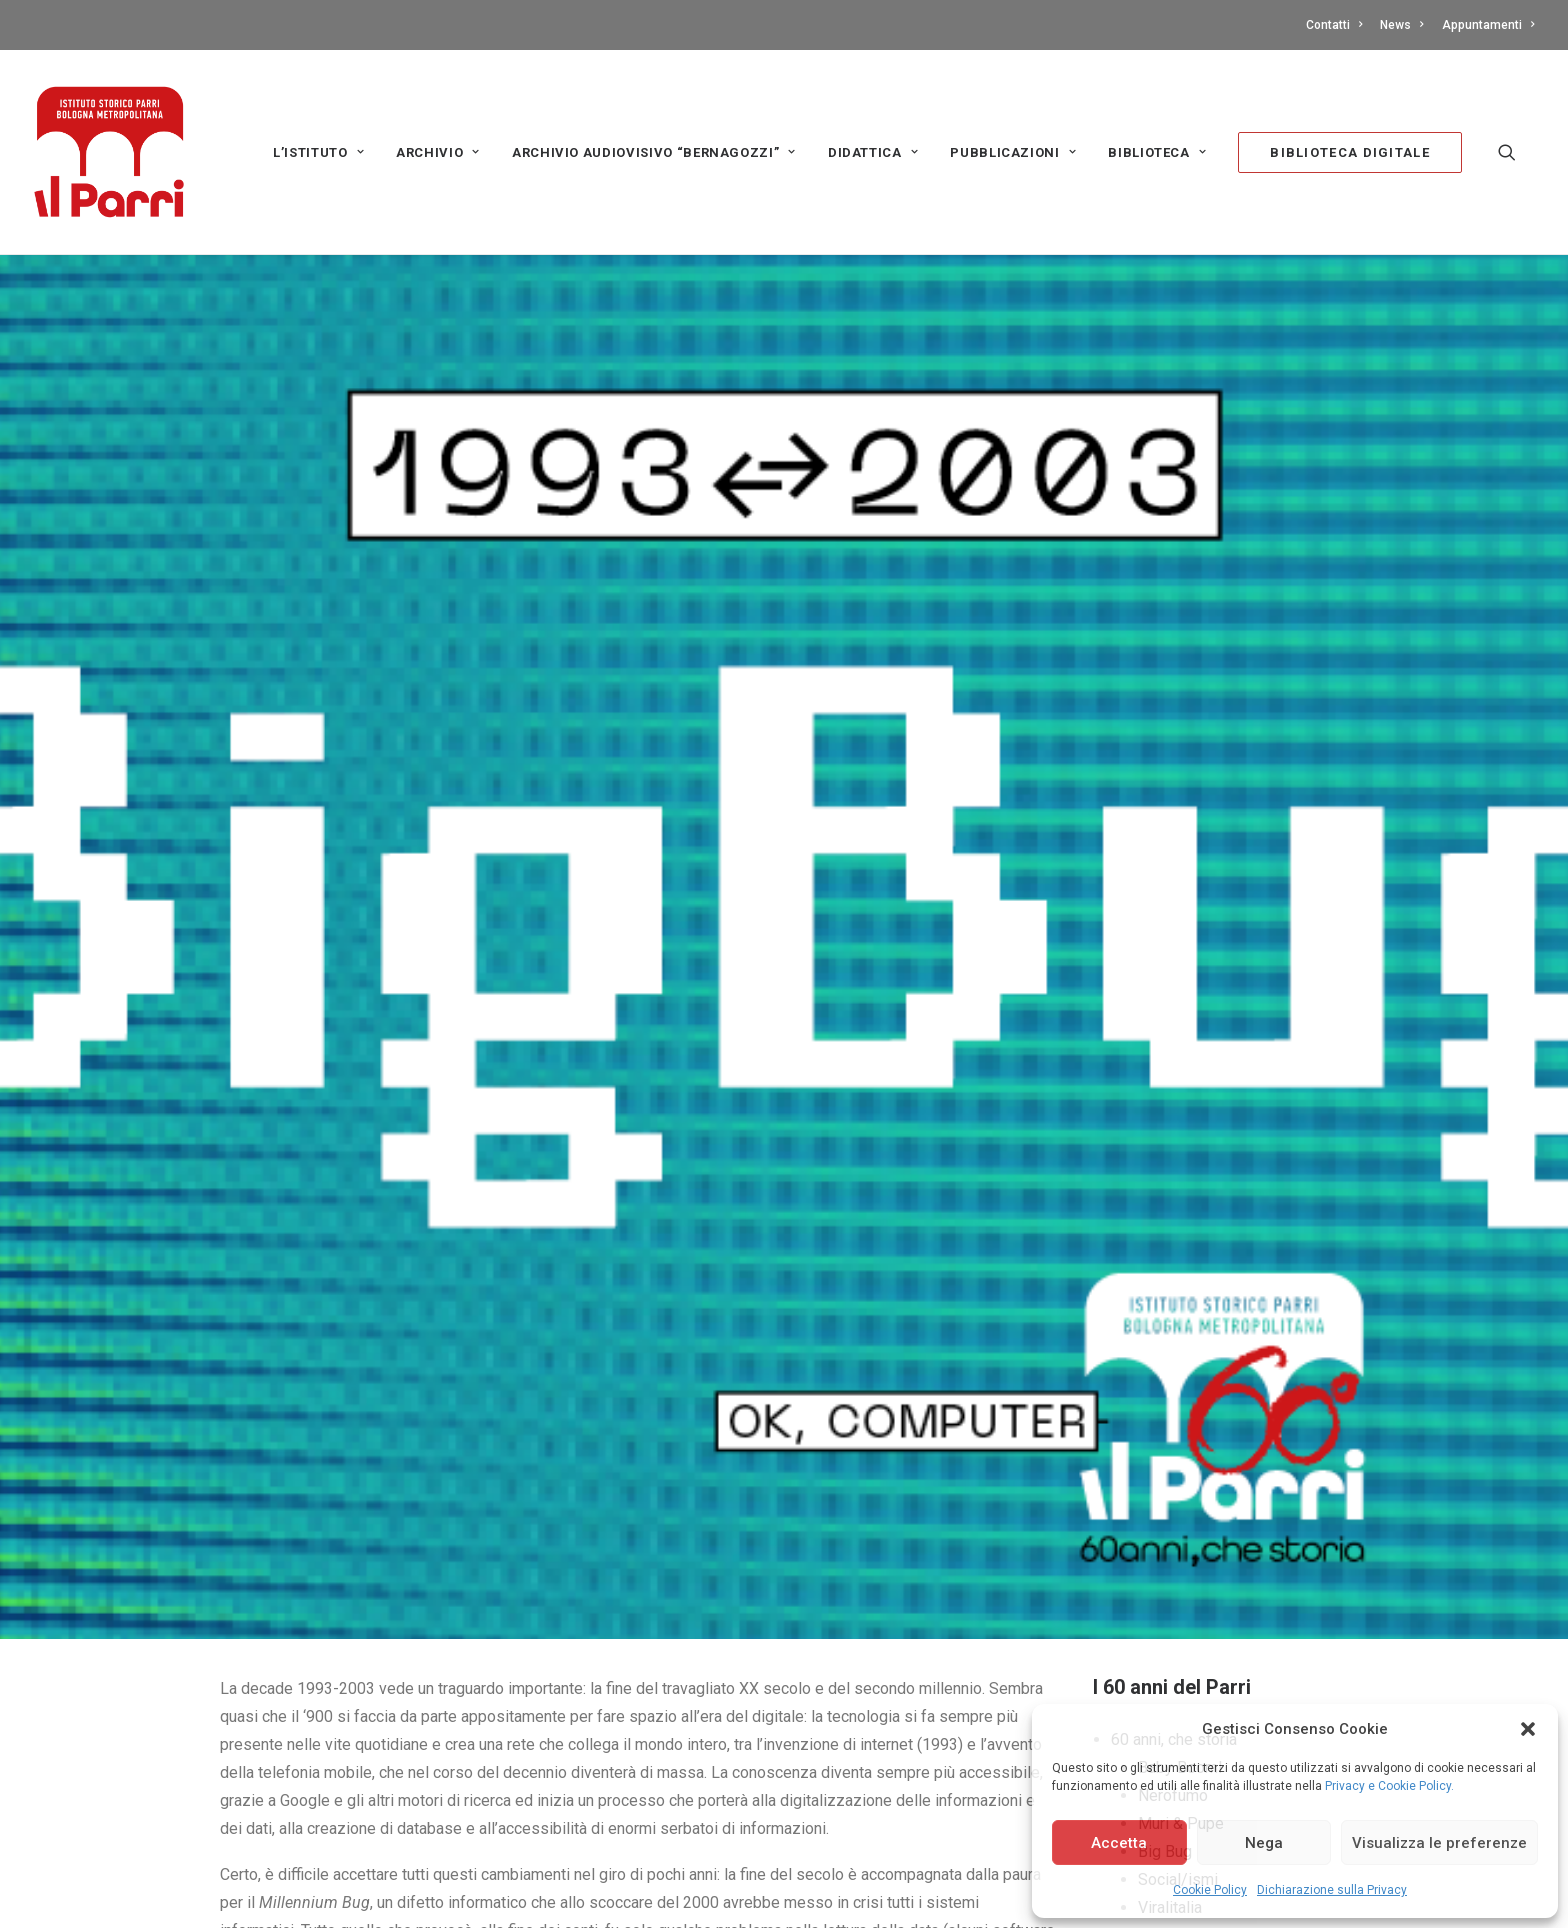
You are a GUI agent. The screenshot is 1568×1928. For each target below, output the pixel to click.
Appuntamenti (1488, 25)
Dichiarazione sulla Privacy (1332, 1890)
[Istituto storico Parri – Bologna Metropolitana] (109, 152)
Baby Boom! (1180, 1549)
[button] (1528, 1729)
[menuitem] (1337, 25)
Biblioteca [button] (1157, 152)
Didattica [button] (873, 152)
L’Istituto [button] (318, 152)
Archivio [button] (438, 152)
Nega (1264, 1843)
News (1401, 25)
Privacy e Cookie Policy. (1389, 1786)
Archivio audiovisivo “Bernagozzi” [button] (654, 152)
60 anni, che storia (1174, 1521)
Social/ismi (1178, 1661)
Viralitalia (1170, 1689)
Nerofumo (1173, 1577)
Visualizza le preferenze (1439, 1843)
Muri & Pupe (1181, 1605)
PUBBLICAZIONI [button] (1013, 152)
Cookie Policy (1210, 1890)
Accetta (1119, 1843)
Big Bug (1165, 1633)
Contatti (1334, 25)
